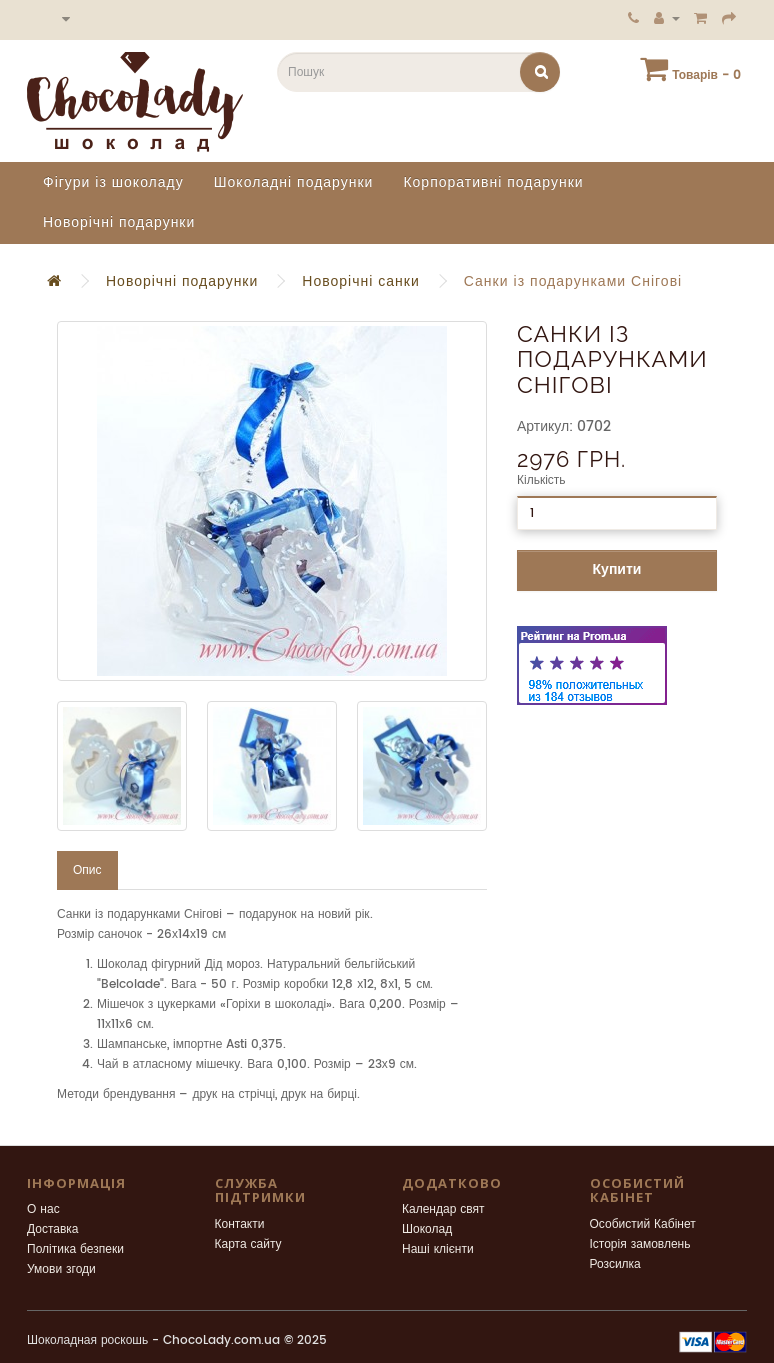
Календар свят (443, 1209)
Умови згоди (61, 1269)
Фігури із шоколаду (113, 182)
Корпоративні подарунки (493, 182)
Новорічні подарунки (119, 222)
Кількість (541, 480)
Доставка (53, 1229)
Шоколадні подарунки (294, 182)
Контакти (240, 1224)
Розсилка (615, 1264)
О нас (43, 1209)
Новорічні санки (360, 281)
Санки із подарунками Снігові (573, 281)
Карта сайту (248, 1244)
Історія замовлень (640, 1244)
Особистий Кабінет (643, 1224)
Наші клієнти (438, 1249)
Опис (87, 870)
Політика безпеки (75, 1249)
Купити (617, 569)
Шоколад (427, 1229)
